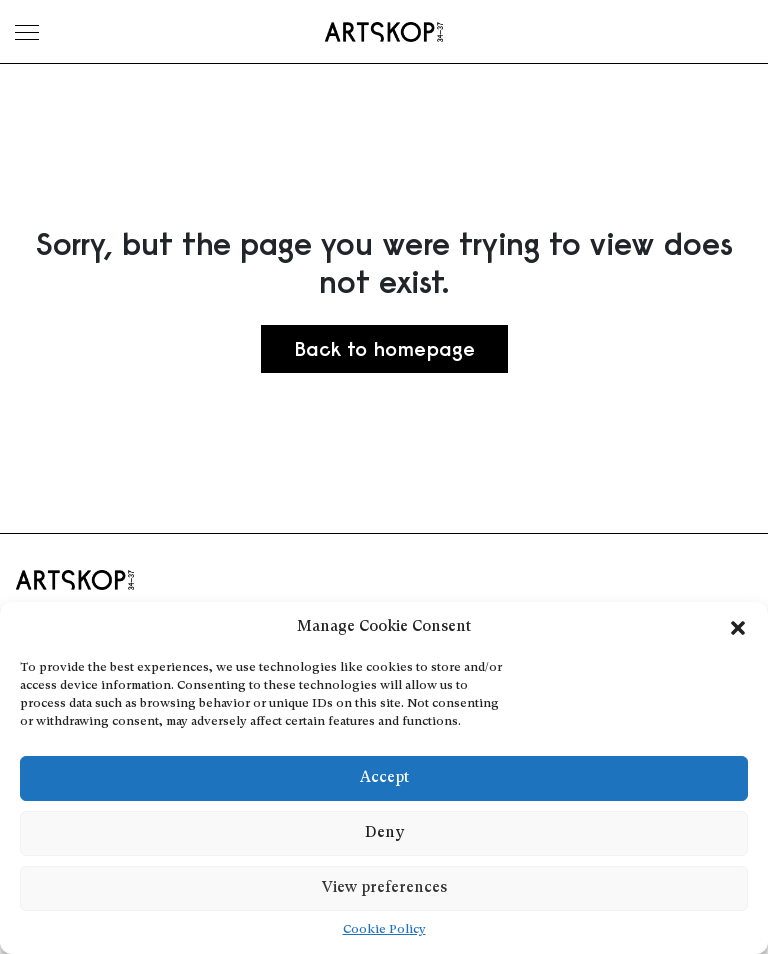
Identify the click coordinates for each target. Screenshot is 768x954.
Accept (384, 778)
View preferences (384, 888)
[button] (738, 628)
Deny (384, 833)
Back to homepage (384, 348)
